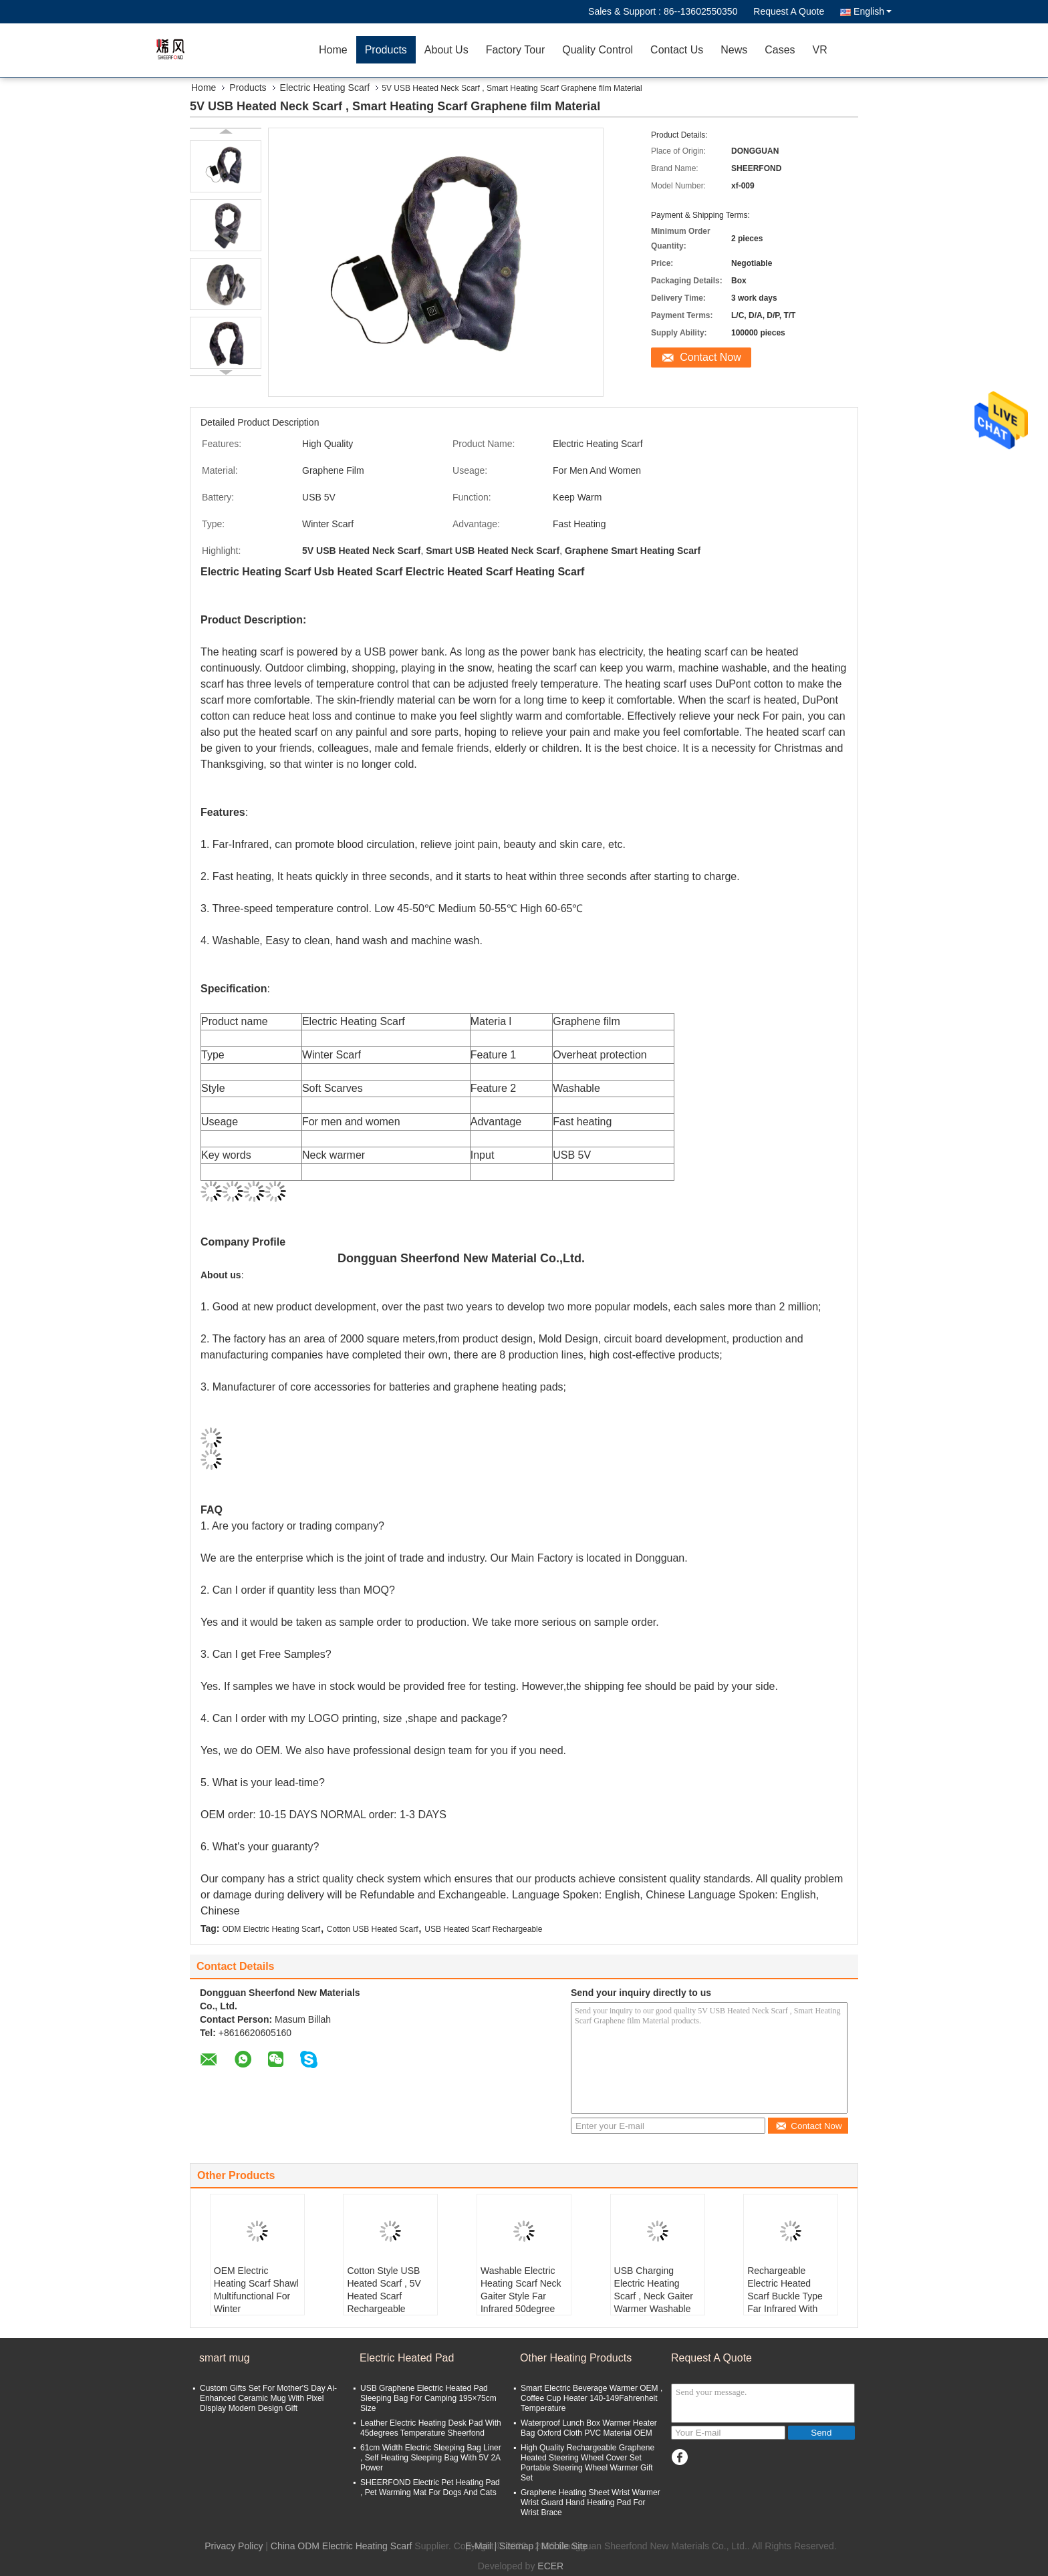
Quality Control (597, 49)
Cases (780, 49)
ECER (550, 2566)
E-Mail (478, 2546)
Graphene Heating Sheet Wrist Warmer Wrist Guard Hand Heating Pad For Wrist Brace (590, 2502)
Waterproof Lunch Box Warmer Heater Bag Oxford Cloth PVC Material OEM (589, 2428)
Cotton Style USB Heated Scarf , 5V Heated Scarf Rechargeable (384, 2289)
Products (386, 49)
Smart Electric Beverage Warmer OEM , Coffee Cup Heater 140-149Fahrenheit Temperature (591, 2398)
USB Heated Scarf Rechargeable (483, 1929)
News (733, 49)
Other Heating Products (576, 2358)
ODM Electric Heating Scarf (271, 1929)
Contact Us (676, 49)
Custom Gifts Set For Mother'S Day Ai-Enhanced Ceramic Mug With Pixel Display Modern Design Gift (268, 2398)
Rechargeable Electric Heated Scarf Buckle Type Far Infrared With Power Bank (785, 2296)
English (873, 11)
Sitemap (516, 2546)
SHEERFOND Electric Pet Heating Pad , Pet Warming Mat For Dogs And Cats (430, 2487)
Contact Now (710, 357)
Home (333, 49)
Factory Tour (515, 49)
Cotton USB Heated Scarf (372, 1929)
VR (820, 49)
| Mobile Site (561, 2546)
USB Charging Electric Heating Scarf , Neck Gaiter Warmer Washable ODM (653, 2296)
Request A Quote (788, 11)
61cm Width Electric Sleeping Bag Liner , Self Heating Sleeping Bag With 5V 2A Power (430, 2457)
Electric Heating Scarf (325, 87)
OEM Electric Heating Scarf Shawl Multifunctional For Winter (256, 2289)
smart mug (224, 2358)
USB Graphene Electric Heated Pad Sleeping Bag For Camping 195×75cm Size (428, 2398)
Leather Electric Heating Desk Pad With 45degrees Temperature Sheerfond (430, 2428)
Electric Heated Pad (407, 2358)
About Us (446, 49)
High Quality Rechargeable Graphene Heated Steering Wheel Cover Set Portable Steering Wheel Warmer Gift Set (587, 2462)
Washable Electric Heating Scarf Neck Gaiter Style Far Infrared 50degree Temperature (521, 2296)
